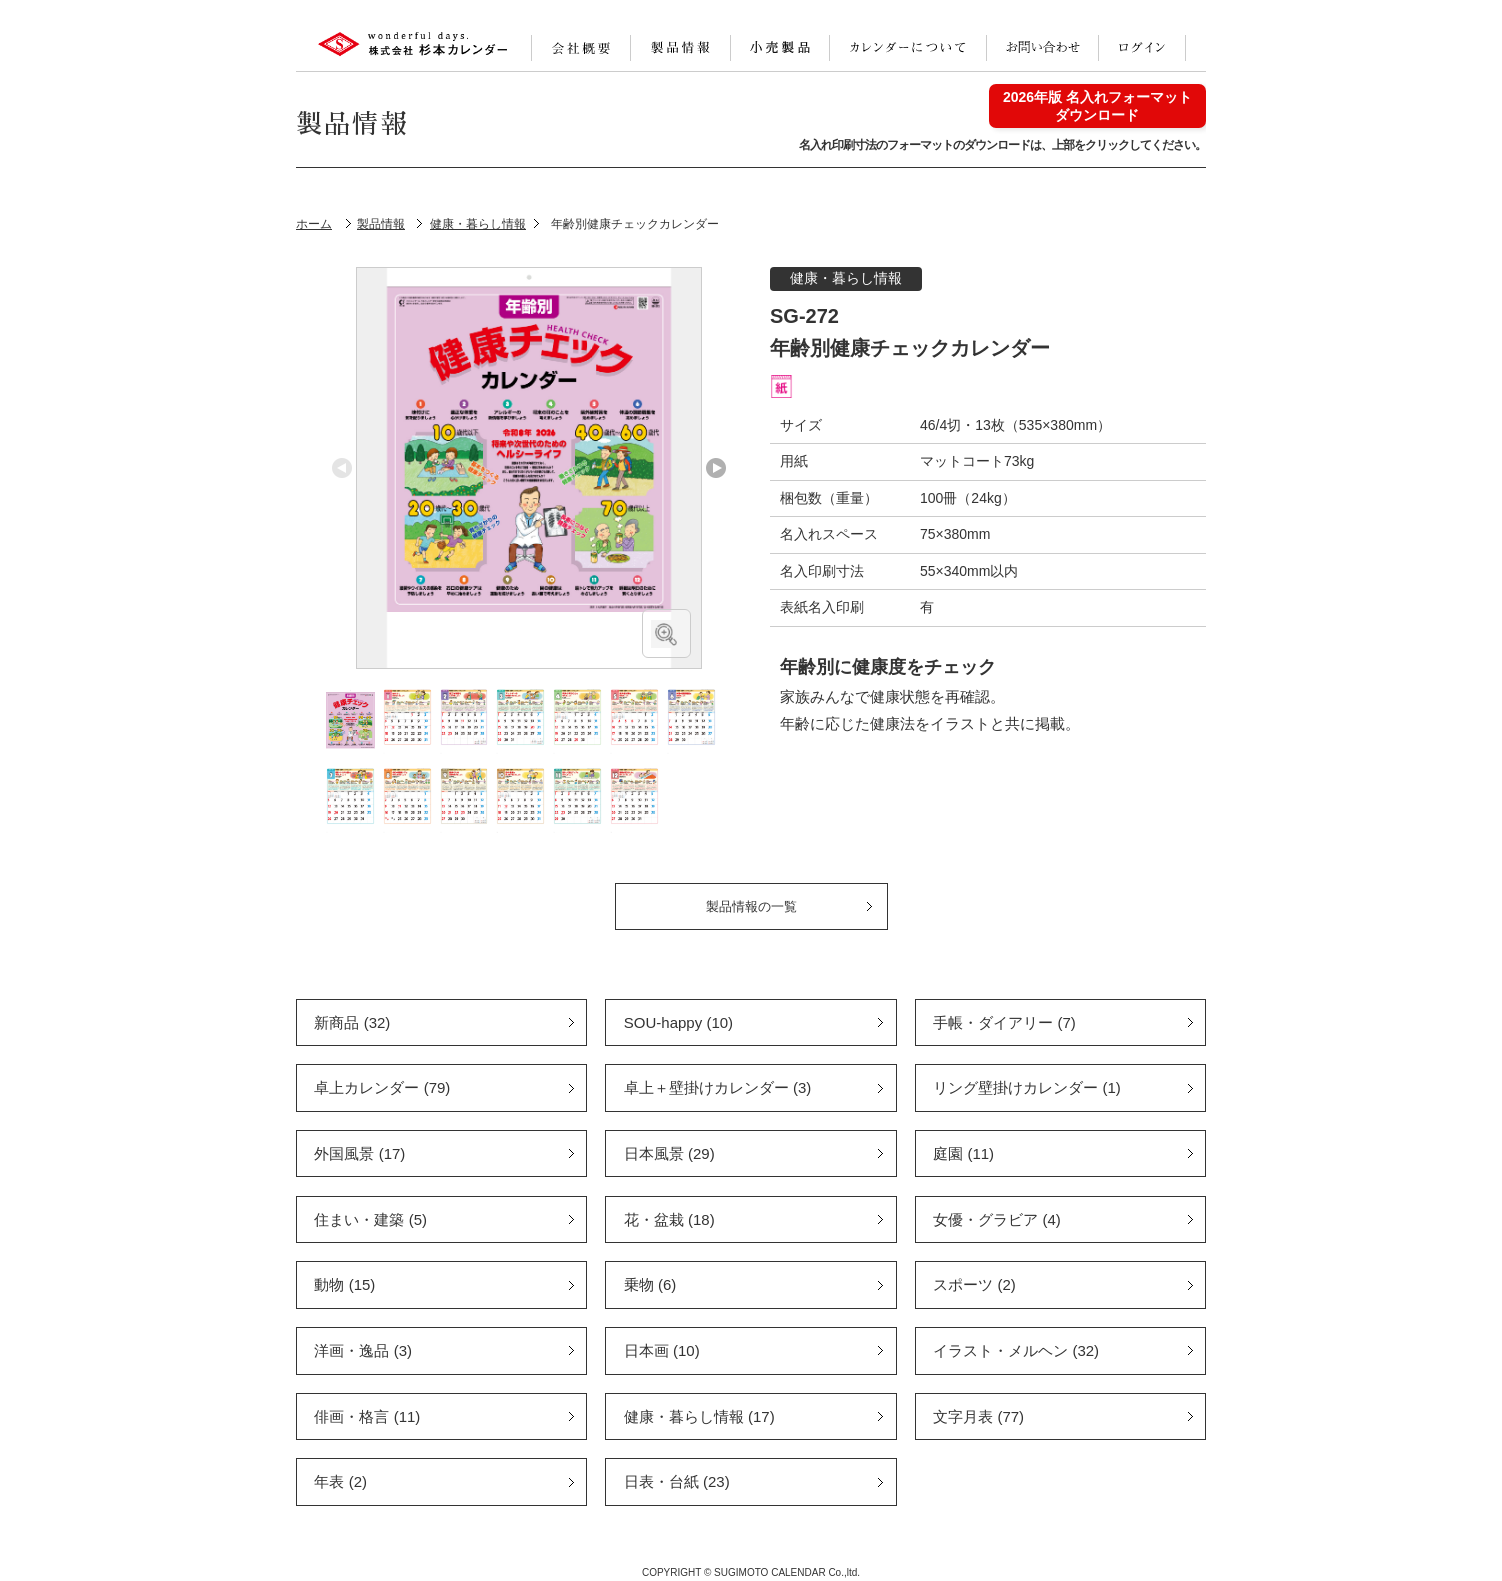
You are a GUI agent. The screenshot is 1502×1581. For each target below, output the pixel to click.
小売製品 (780, 48)
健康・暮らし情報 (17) (699, 1416)
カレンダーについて (908, 48)
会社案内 (581, 48)
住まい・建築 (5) (370, 1219)
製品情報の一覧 (751, 906)
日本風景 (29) (669, 1153)
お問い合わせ (1042, 48)
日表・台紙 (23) (677, 1481)
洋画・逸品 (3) (363, 1350)
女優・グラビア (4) (997, 1219)
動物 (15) (344, 1284)
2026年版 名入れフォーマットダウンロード (1097, 106)
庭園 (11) (963, 1153)
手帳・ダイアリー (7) (1004, 1022)
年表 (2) (340, 1481)
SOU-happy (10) (678, 1022)
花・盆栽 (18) (669, 1219)
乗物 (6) (650, 1284)
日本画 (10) (662, 1350)
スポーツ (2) (974, 1284)
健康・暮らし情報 (846, 278)
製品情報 (680, 48)
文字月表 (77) (978, 1416)
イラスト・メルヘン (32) (1016, 1350)
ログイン (1142, 48)
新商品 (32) (352, 1022)
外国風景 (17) (359, 1153)
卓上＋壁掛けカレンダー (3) (718, 1087)
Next (716, 468)
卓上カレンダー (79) (382, 1087)
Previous (342, 468)
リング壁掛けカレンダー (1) (1027, 1087)
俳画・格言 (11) (367, 1416)
